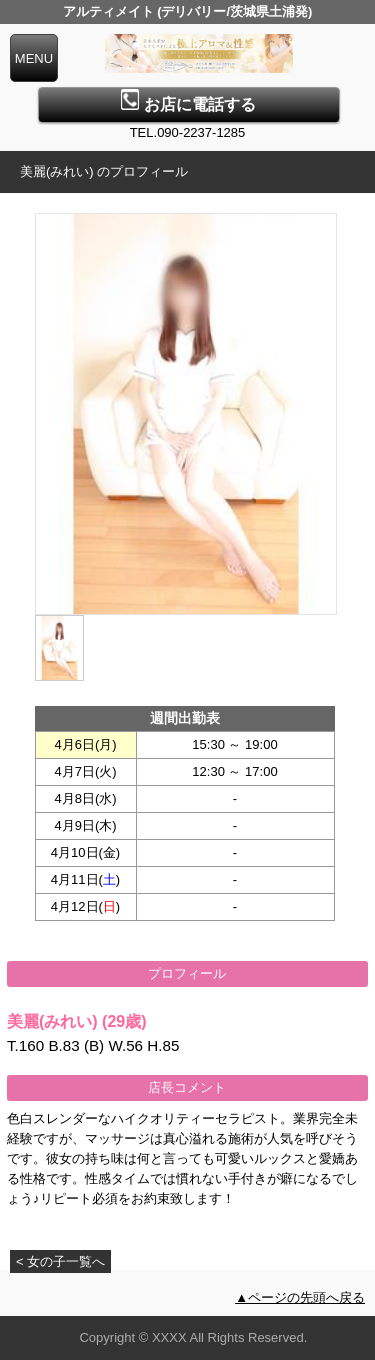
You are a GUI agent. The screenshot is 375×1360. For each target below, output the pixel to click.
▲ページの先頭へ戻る (300, 1297)
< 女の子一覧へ (60, 1261)
